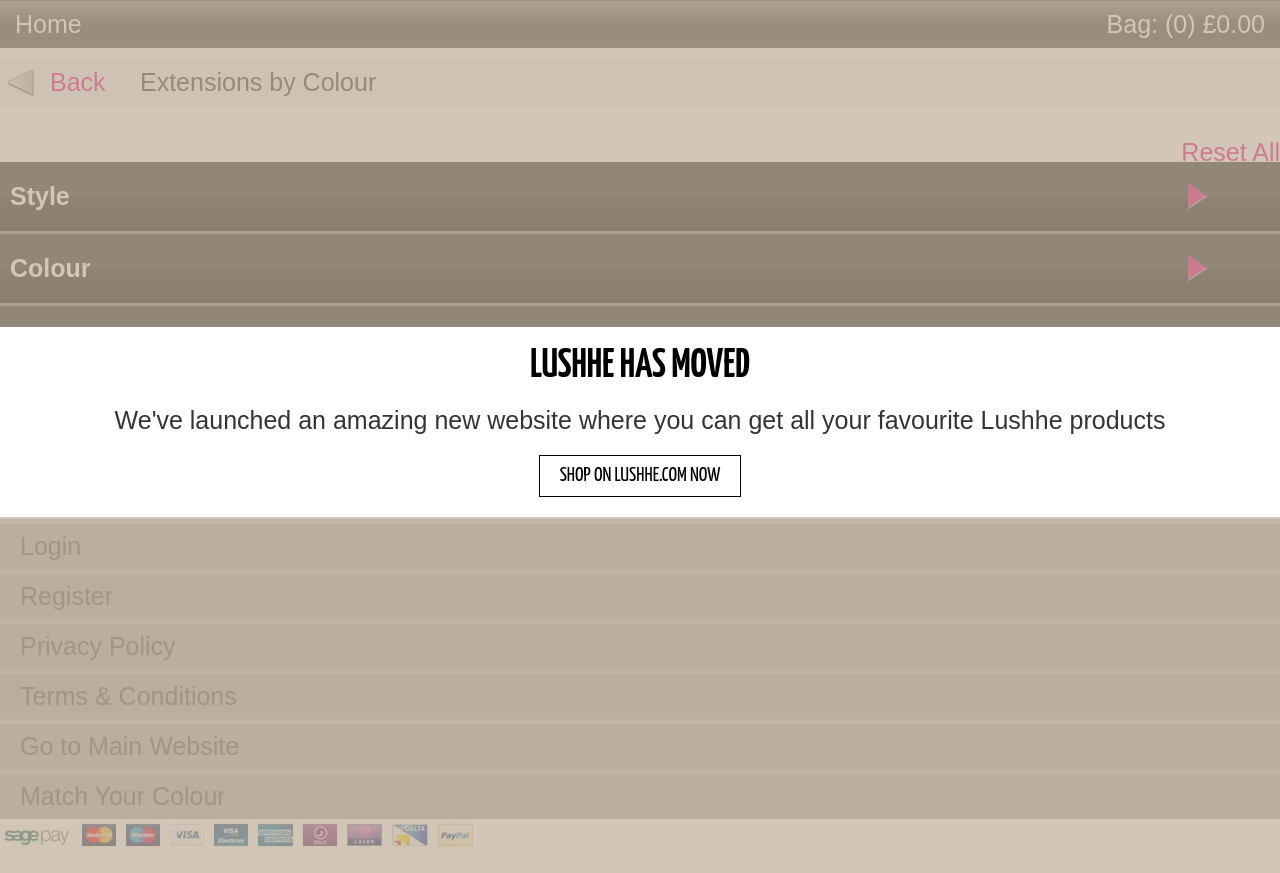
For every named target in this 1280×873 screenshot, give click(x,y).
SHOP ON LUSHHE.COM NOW (640, 475)
